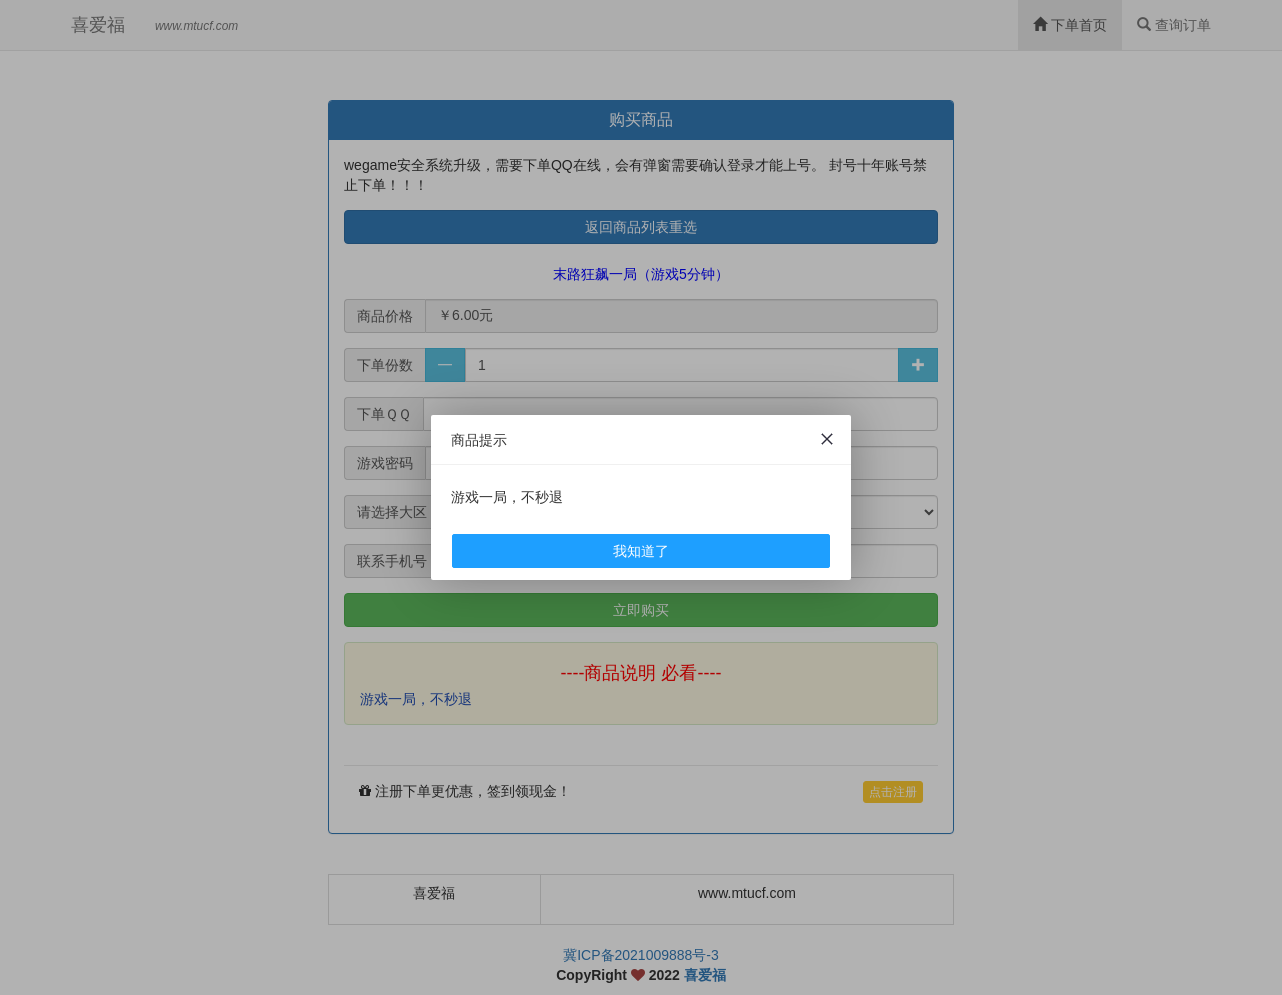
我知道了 (641, 551)
